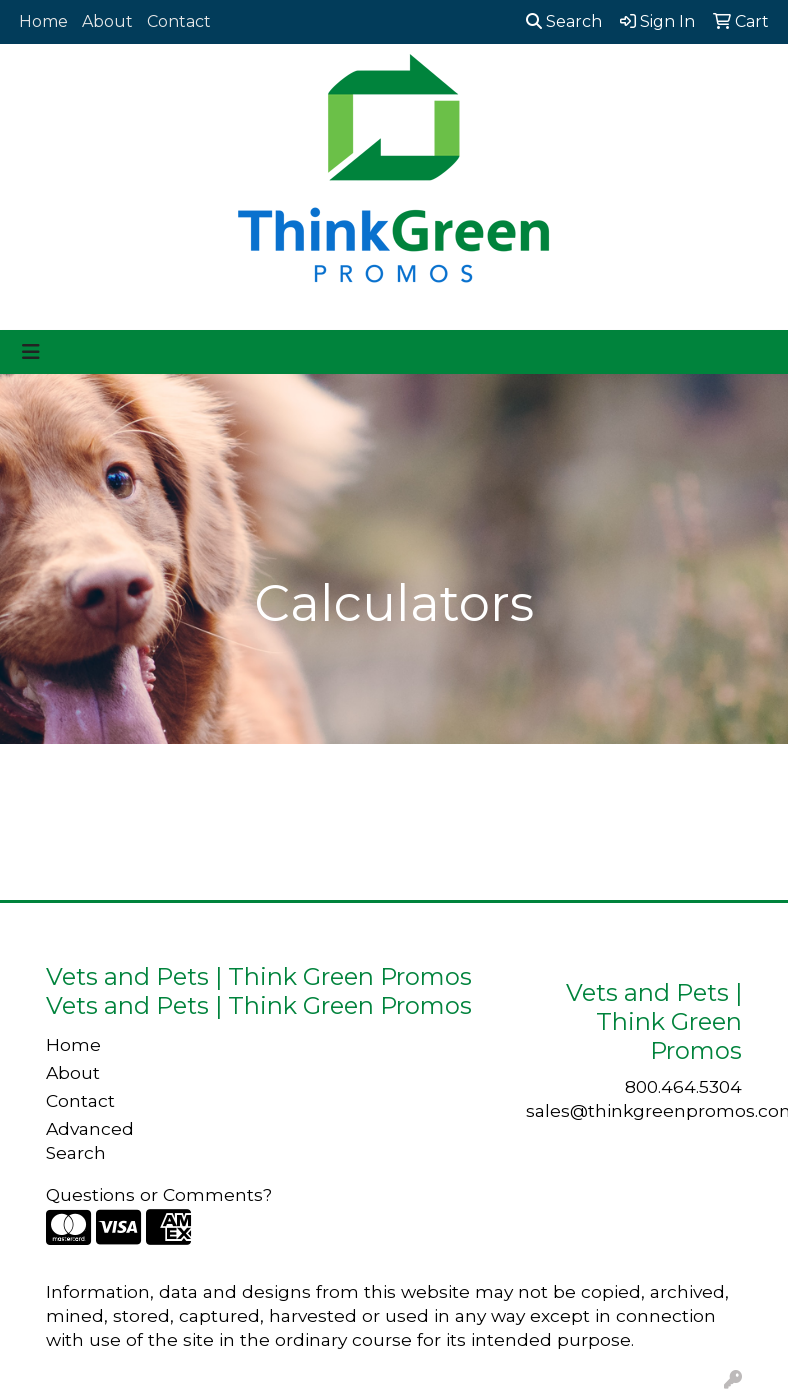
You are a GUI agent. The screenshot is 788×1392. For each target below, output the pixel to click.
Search (564, 21)
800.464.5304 (683, 1086)
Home (43, 21)
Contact (179, 21)
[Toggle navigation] (31, 352)
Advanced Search (90, 1140)
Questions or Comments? (159, 1194)
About (107, 21)
